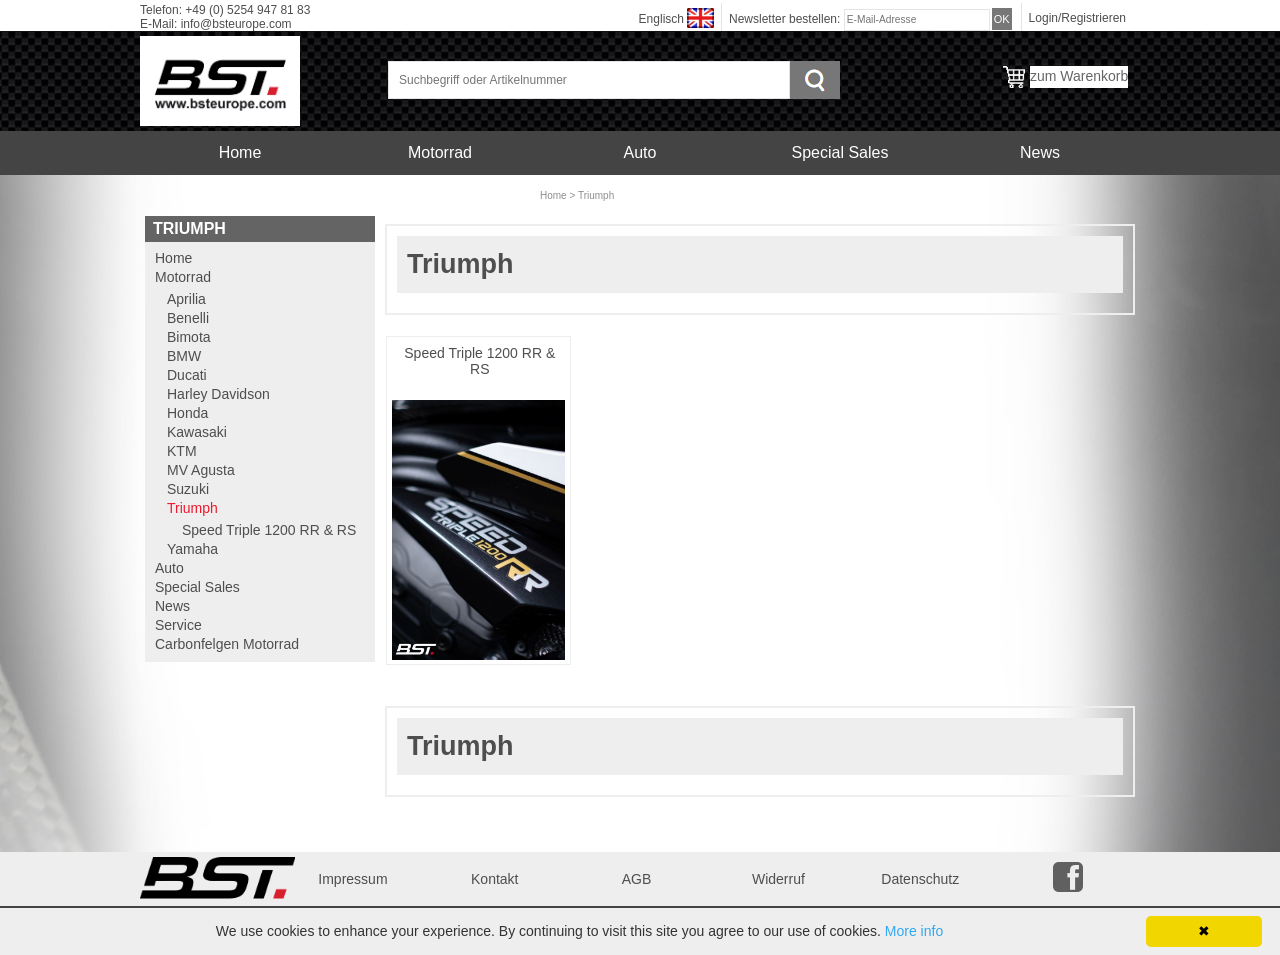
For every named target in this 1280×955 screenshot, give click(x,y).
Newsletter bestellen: (786, 19)
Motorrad (440, 152)
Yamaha (192, 549)
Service (239, 196)
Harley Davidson (218, 394)
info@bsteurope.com (236, 24)
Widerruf (778, 879)
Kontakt (494, 879)
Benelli (188, 318)
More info (914, 931)
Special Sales (840, 152)
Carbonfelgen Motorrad (440, 196)
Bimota (189, 337)
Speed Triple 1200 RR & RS (479, 361)
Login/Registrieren (1077, 18)
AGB (637, 879)
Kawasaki (197, 432)
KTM (182, 451)
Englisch (661, 19)
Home (240, 152)
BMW (184, 356)
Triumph (596, 195)
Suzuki (188, 489)
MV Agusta (201, 470)
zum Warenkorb (1079, 76)
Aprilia (186, 299)
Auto (640, 152)
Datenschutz (920, 879)
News (1040, 152)
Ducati (187, 375)
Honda (187, 413)
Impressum (352, 879)
